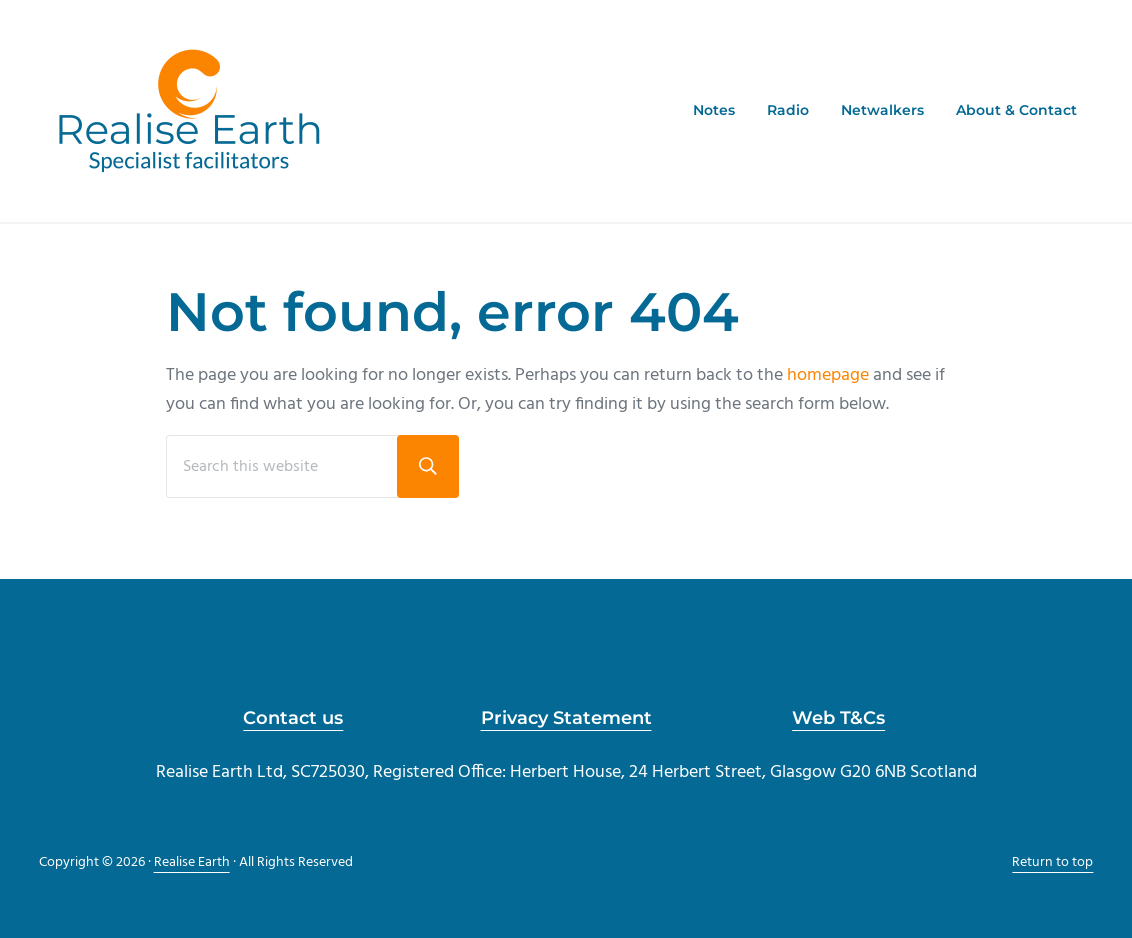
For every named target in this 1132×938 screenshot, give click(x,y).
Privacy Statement (566, 717)
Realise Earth (192, 862)
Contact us (293, 717)
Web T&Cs (838, 717)
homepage (828, 375)
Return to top (1052, 862)
